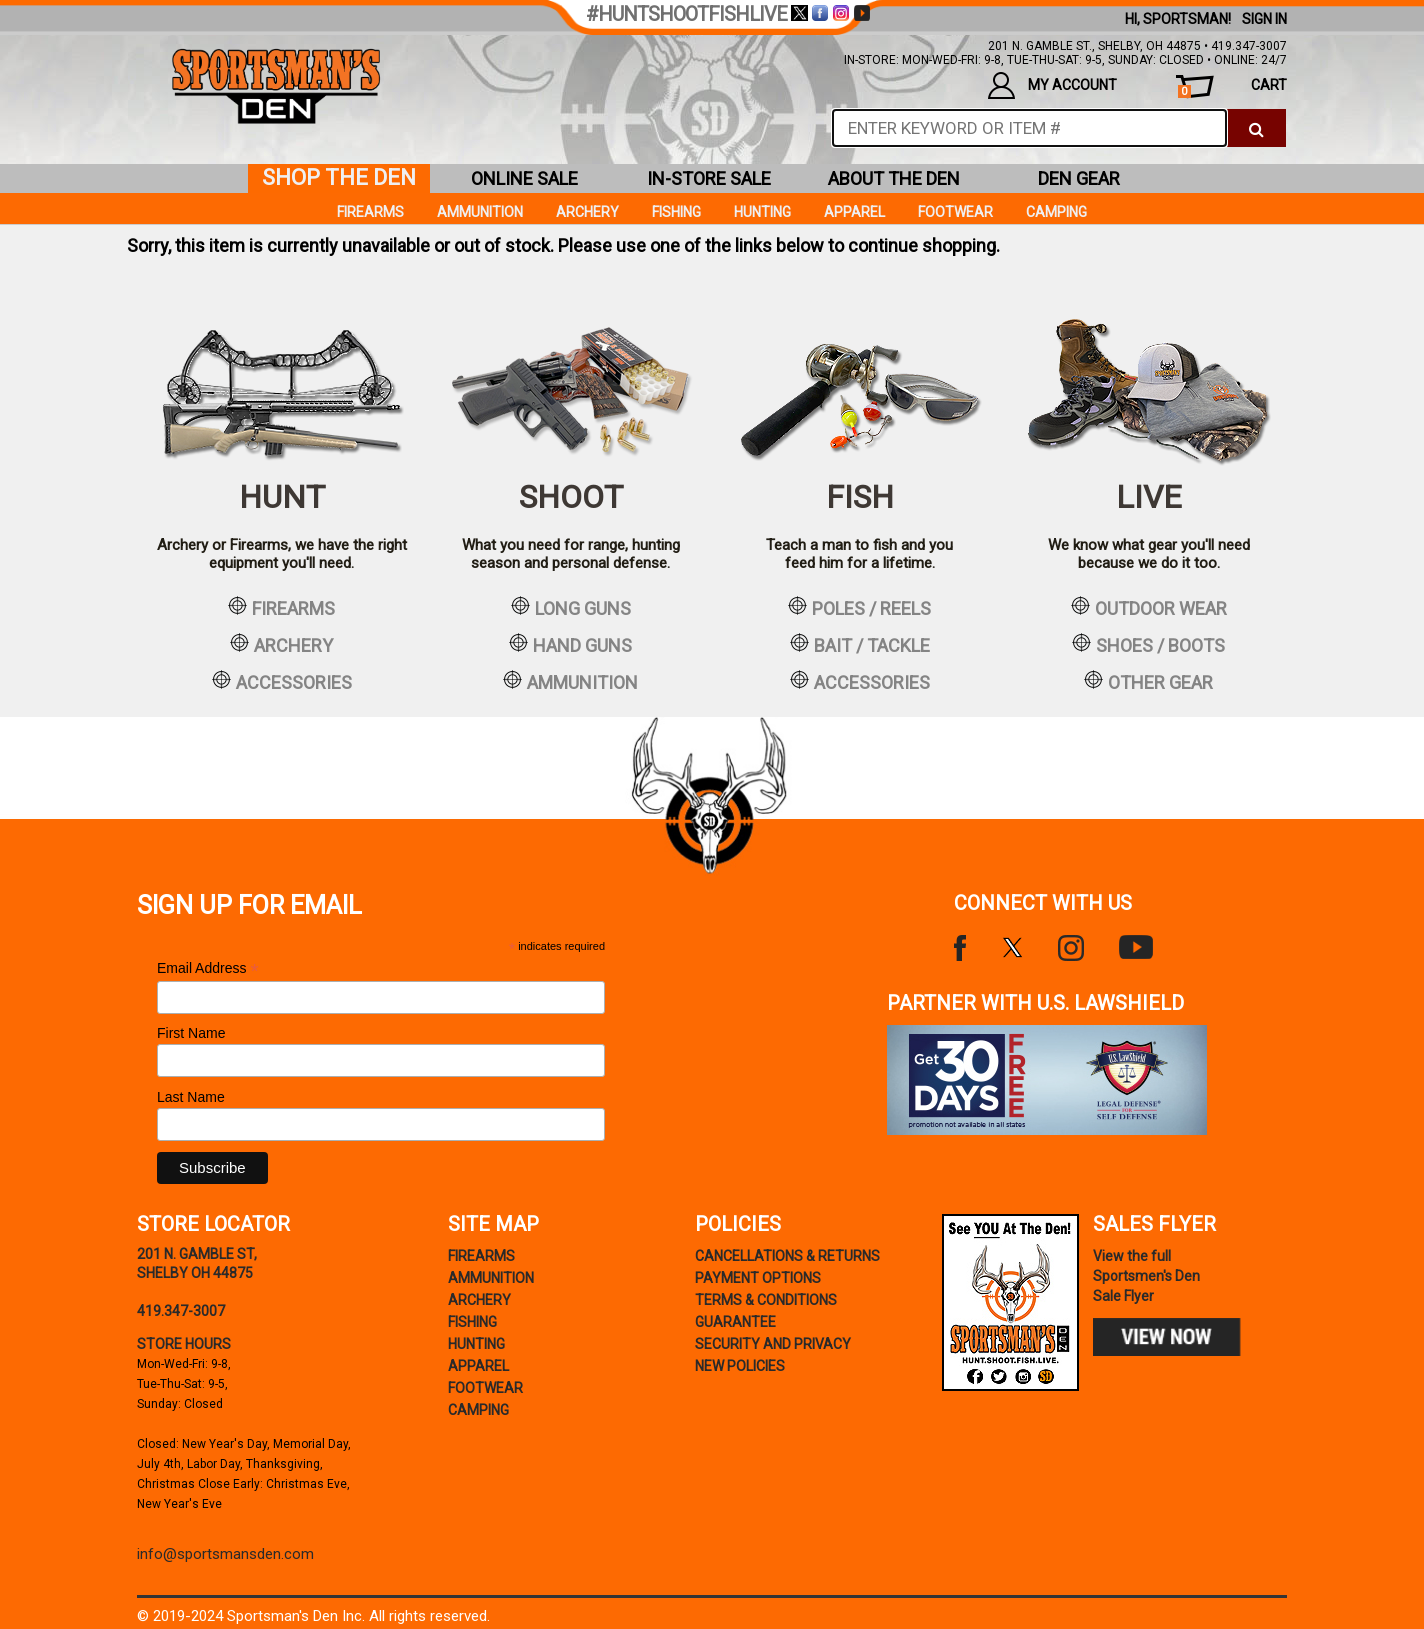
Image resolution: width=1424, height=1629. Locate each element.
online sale (524, 178)
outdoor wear (1149, 607)
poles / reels (859, 607)
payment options (758, 1278)
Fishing (676, 212)
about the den (894, 178)
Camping (1056, 212)
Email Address (208, 968)
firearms (281, 607)
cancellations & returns (787, 1256)
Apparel (854, 212)
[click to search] (1256, 128)
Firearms (370, 212)
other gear (1148, 681)
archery (281, 644)
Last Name (191, 1097)
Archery (587, 212)
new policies (740, 1366)
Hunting (762, 212)
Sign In (1264, 19)
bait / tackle (860, 644)
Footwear (955, 212)
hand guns (570, 644)
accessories (282, 681)
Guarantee (735, 1322)
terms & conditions (766, 1300)
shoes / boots (1148, 644)
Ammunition (480, 212)
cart (1232, 87)
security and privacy (773, 1344)
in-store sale (709, 178)
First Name (191, 1033)
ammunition (570, 681)
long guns (571, 607)
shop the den (339, 177)
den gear (1079, 178)
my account (1052, 85)
